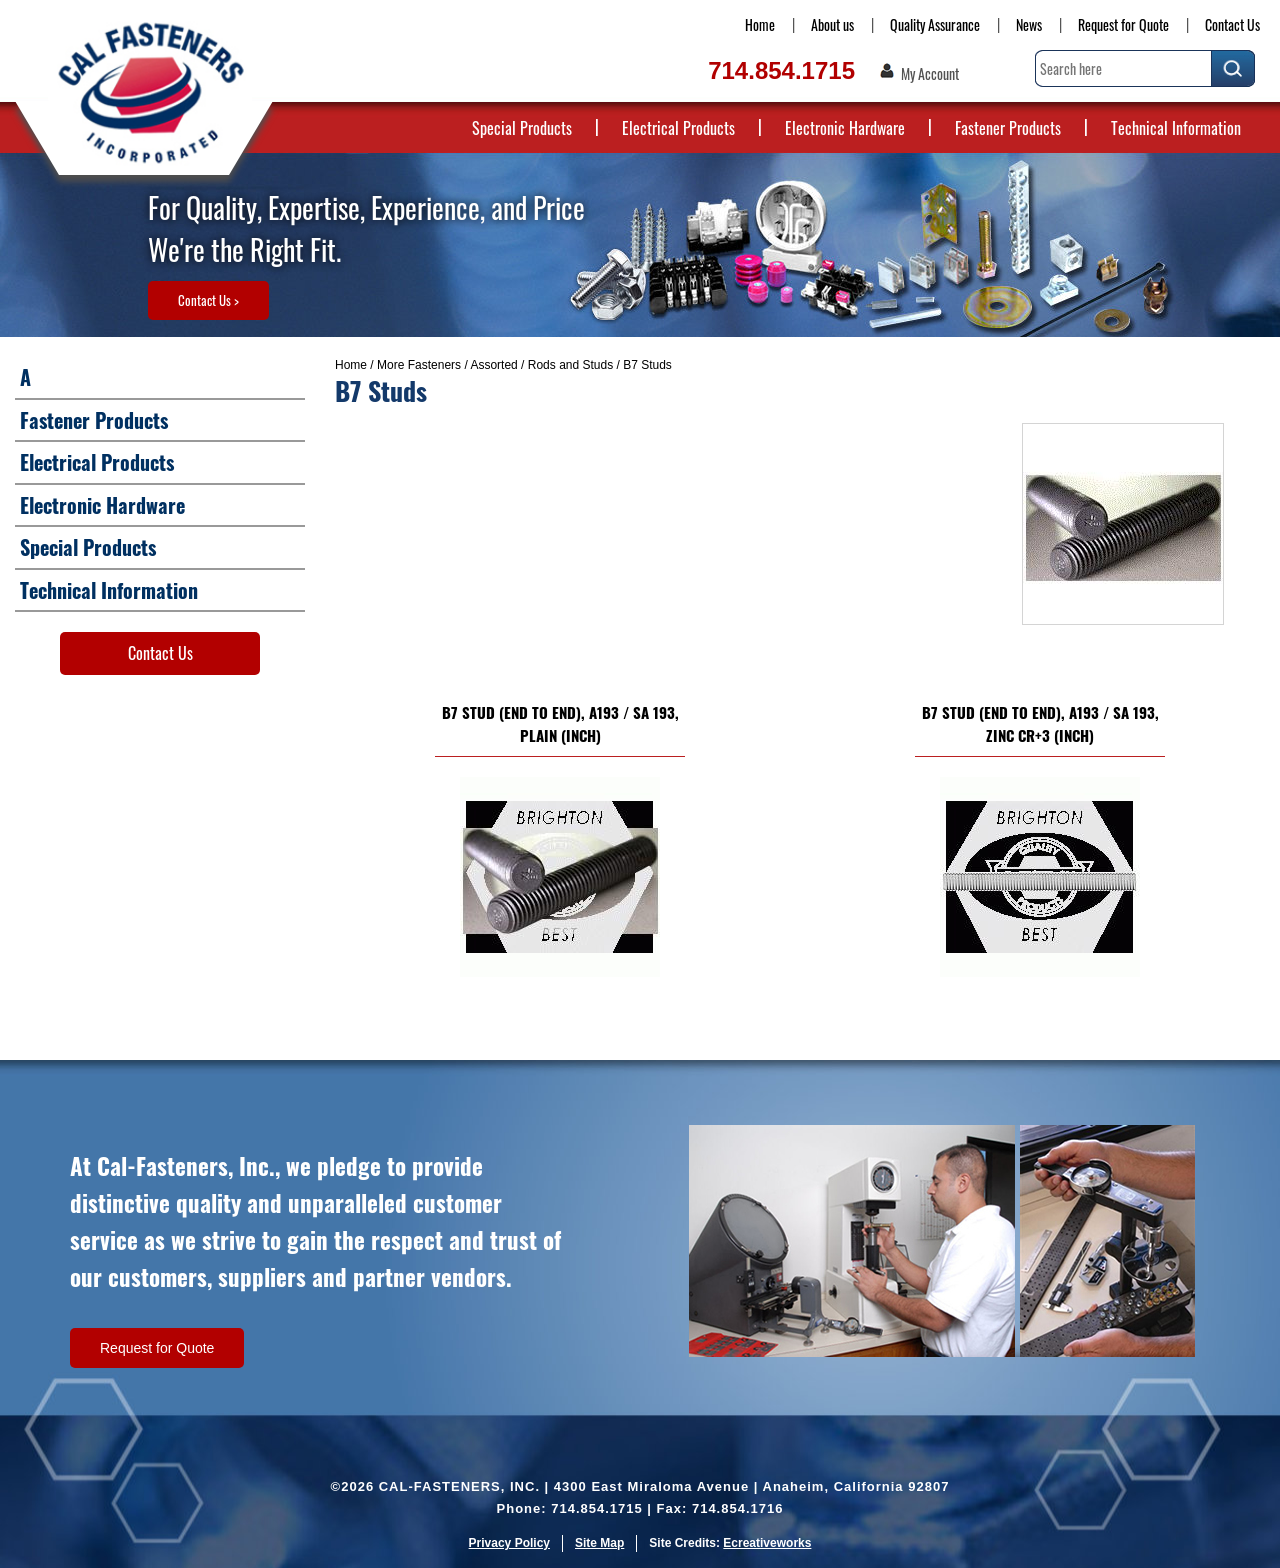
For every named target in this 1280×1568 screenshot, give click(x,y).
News (1029, 24)
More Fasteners (419, 365)
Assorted (493, 365)
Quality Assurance (935, 24)
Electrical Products (678, 128)
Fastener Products (1008, 128)
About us (832, 24)
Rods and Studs (570, 365)
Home (760, 24)
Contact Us (1232, 24)
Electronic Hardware (845, 128)
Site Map (599, 1543)
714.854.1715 (781, 70)
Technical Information (1176, 128)
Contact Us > (208, 300)
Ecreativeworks (767, 1543)
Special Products (522, 128)
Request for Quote (1123, 24)
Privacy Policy (509, 1543)
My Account (930, 74)
